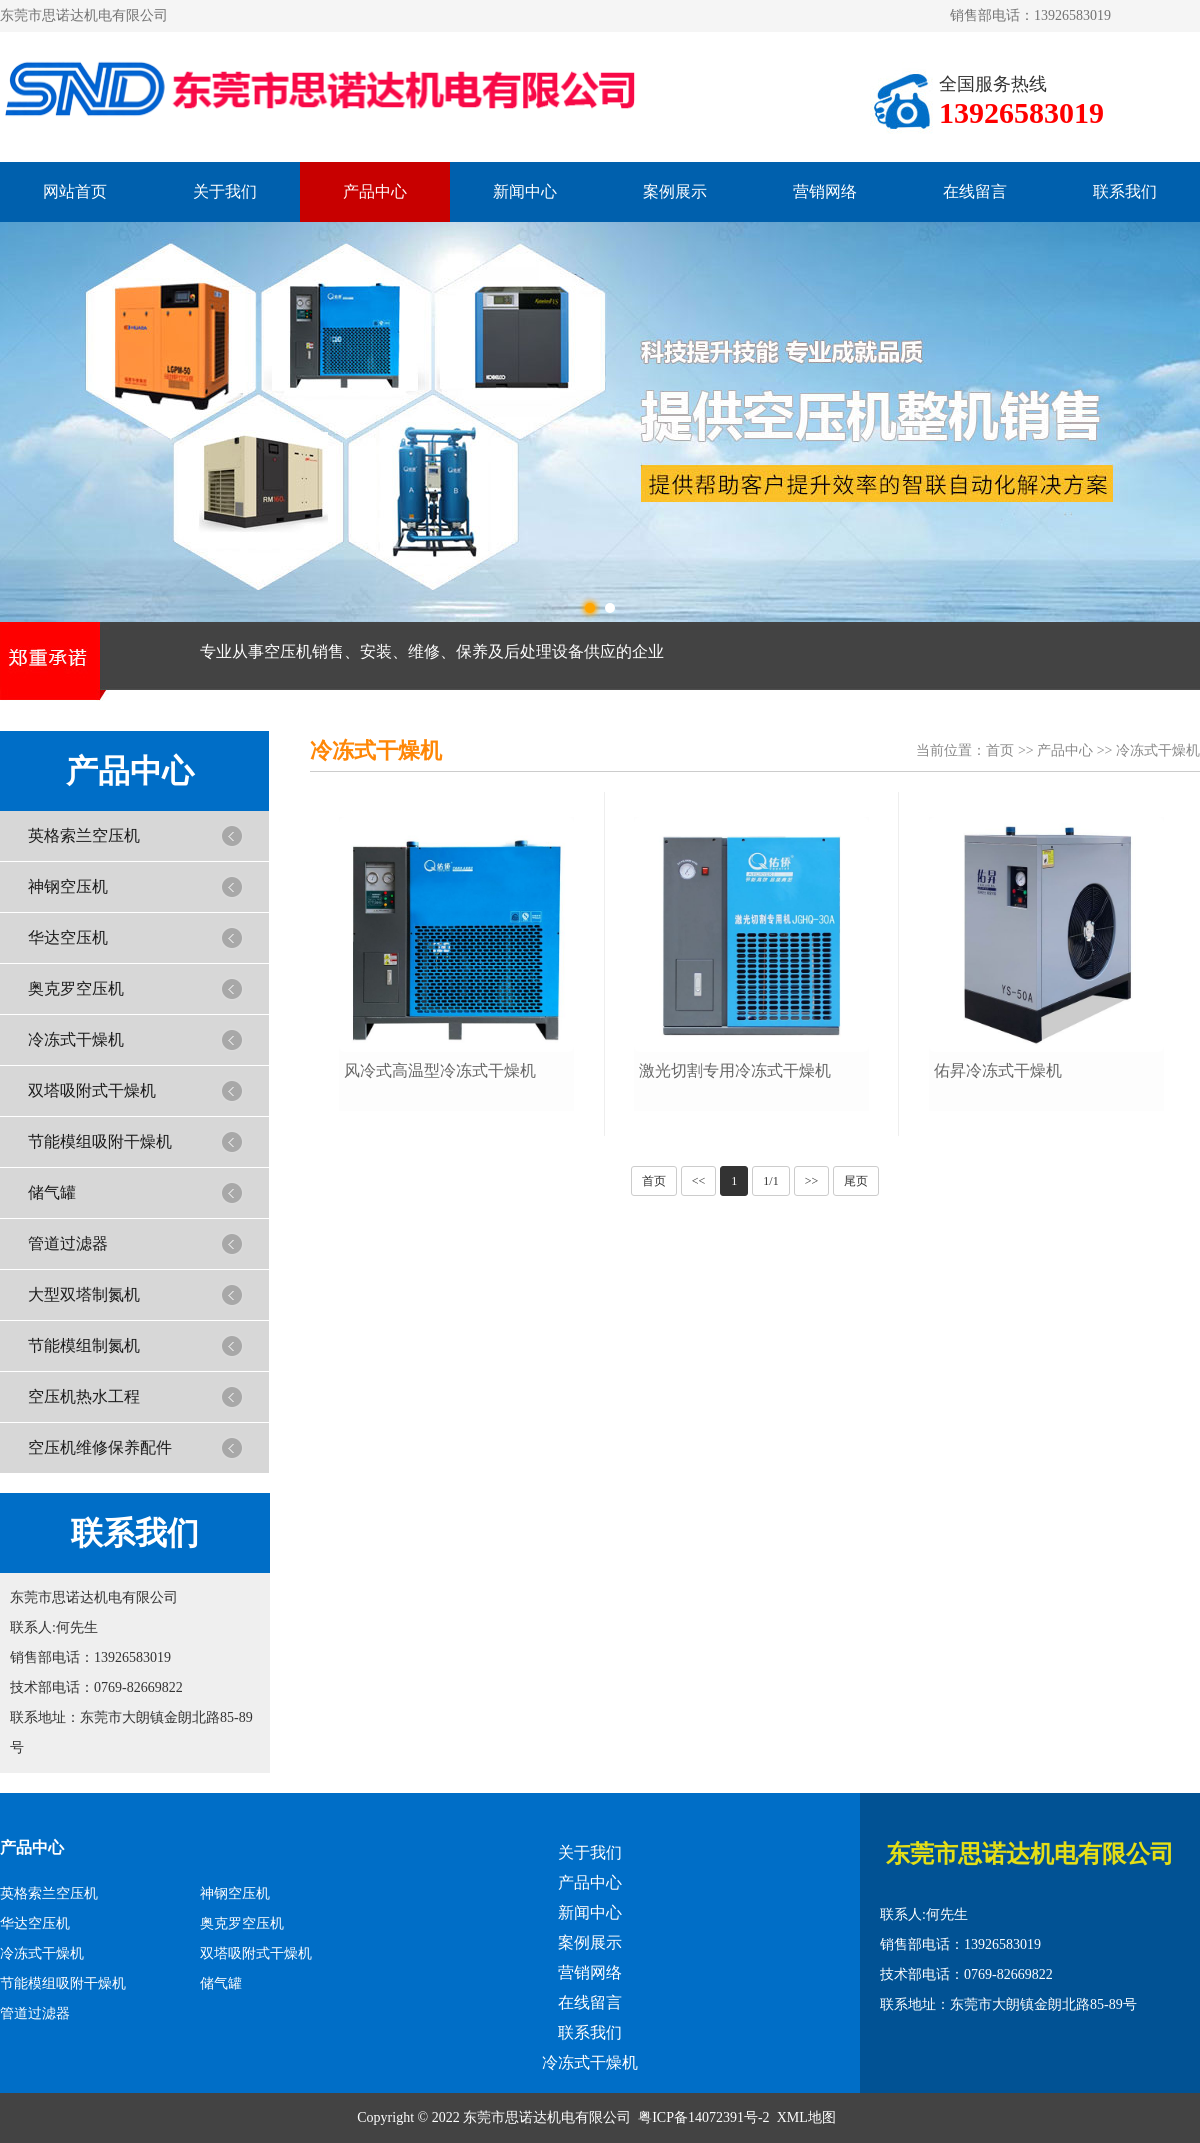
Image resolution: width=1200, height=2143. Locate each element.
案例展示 (675, 191)
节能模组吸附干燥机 (100, 1141)
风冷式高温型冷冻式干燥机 (440, 1070)
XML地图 (806, 2117)
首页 (1000, 750)
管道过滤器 (68, 1243)
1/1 (770, 1181)
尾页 (856, 1181)
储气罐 (52, 1192)
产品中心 (375, 191)
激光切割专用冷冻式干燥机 (735, 1070)
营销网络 (825, 191)
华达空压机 (68, 937)
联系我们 (1125, 191)
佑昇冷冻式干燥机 (998, 1070)
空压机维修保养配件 (100, 1447)
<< (699, 1181)
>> (812, 1181)
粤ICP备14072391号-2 (703, 2117)
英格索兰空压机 (84, 835)
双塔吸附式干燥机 (92, 1090)
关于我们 (225, 191)
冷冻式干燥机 (76, 1039)
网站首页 (75, 191)
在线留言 (975, 191)
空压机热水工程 (84, 1396)
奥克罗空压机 (76, 988)
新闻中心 (525, 191)
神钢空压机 (68, 886)
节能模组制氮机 (84, 1345)
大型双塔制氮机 (84, 1294)
